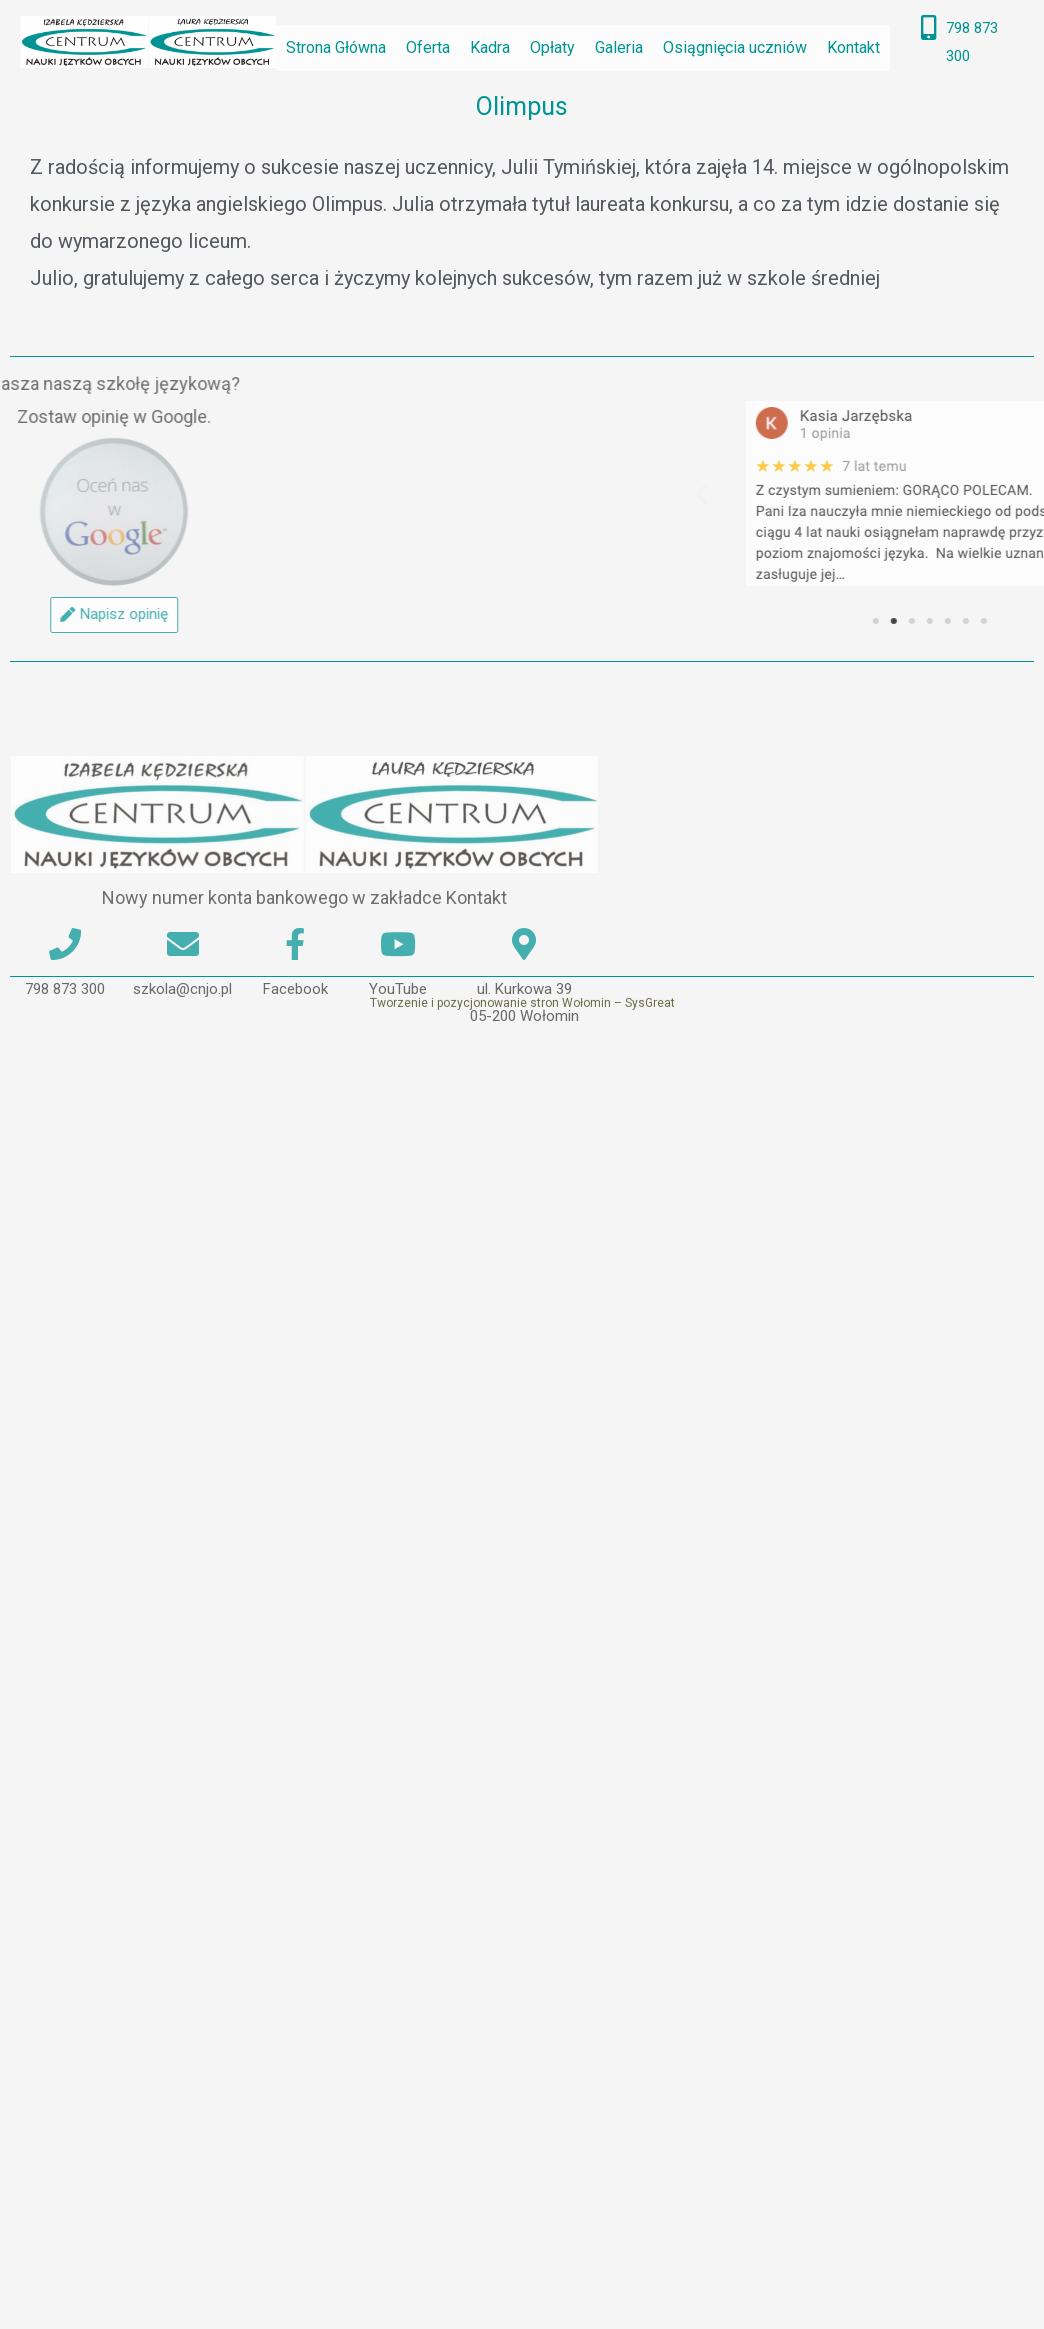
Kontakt (853, 47)
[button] (890, 493)
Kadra (490, 47)
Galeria (619, 47)
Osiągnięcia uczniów (735, 47)
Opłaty (552, 47)
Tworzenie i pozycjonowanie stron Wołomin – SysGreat (522, 1023)
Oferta (428, 47)
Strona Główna (336, 47)
